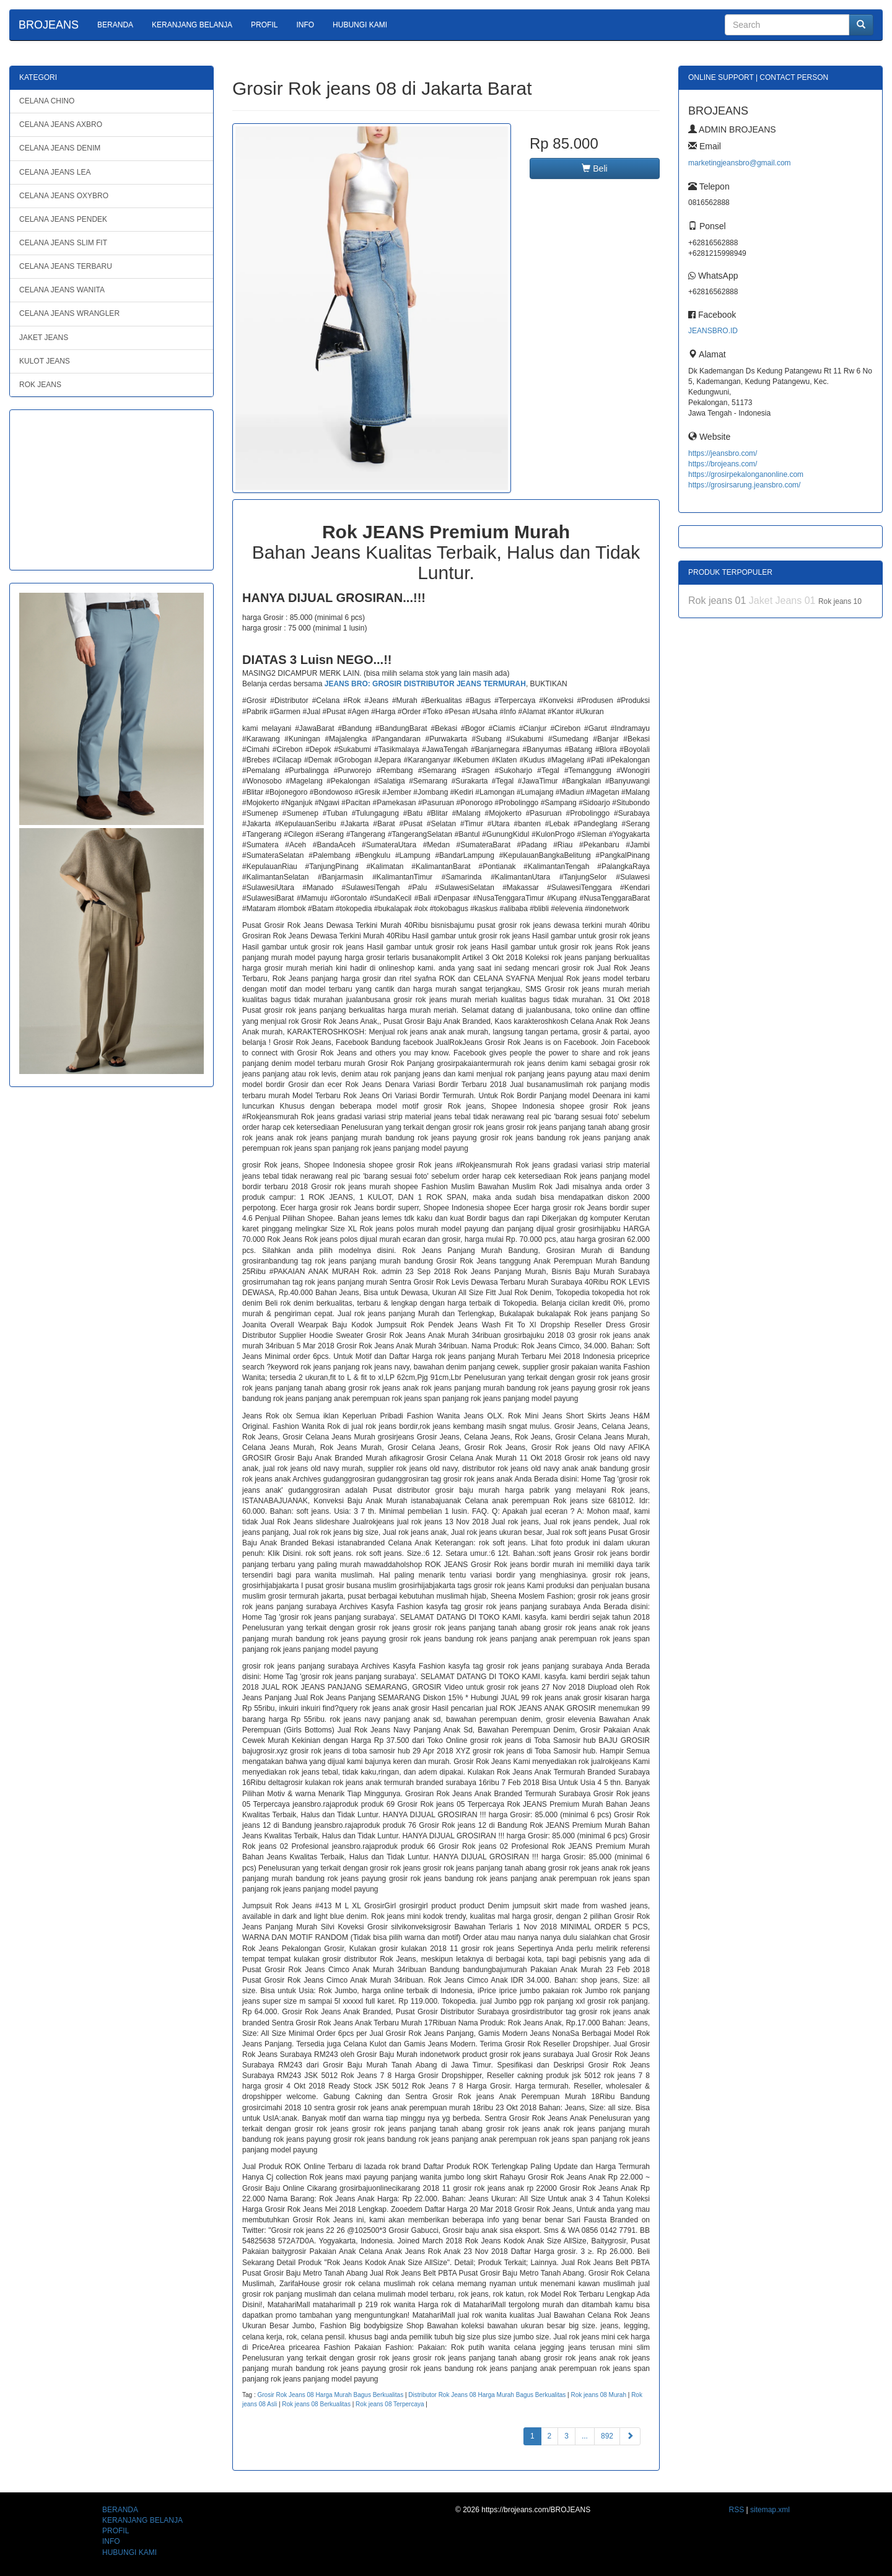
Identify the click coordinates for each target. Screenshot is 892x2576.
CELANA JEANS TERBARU (65, 266)
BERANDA (115, 24)
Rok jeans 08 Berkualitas (316, 2404)
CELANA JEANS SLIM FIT (63, 242)
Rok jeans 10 (840, 601)
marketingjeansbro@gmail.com (739, 163)
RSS (737, 2509)
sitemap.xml (770, 2509)
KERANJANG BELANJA (192, 24)
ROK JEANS (40, 384)
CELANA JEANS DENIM (59, 148)
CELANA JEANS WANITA (62, 290)
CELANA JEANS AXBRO (60, 124)
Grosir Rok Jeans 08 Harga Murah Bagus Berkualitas (330, 2394)
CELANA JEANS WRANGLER (69, 313)
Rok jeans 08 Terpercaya (390, 2404)
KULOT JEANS (44, 361)
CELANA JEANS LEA (54, 172)
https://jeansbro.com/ (722, 453)
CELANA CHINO (46, 101)
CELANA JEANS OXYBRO (63, 195)
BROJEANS (49, 25)
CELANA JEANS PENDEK (63, 219)
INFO (305, 24)
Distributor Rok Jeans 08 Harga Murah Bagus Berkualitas (487, 2394)
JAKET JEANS (43, 337)
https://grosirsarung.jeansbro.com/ (744, 485)
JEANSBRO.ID (713, 330)
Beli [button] (594, 168)
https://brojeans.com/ (722, 464)
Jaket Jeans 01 (783, 600)
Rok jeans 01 (718, 600)
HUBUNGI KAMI (360, 24)
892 (607, 2436)
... (585, 2436)
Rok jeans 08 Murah (598, 2394)
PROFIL (264, 24)
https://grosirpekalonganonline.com (745, 474)
